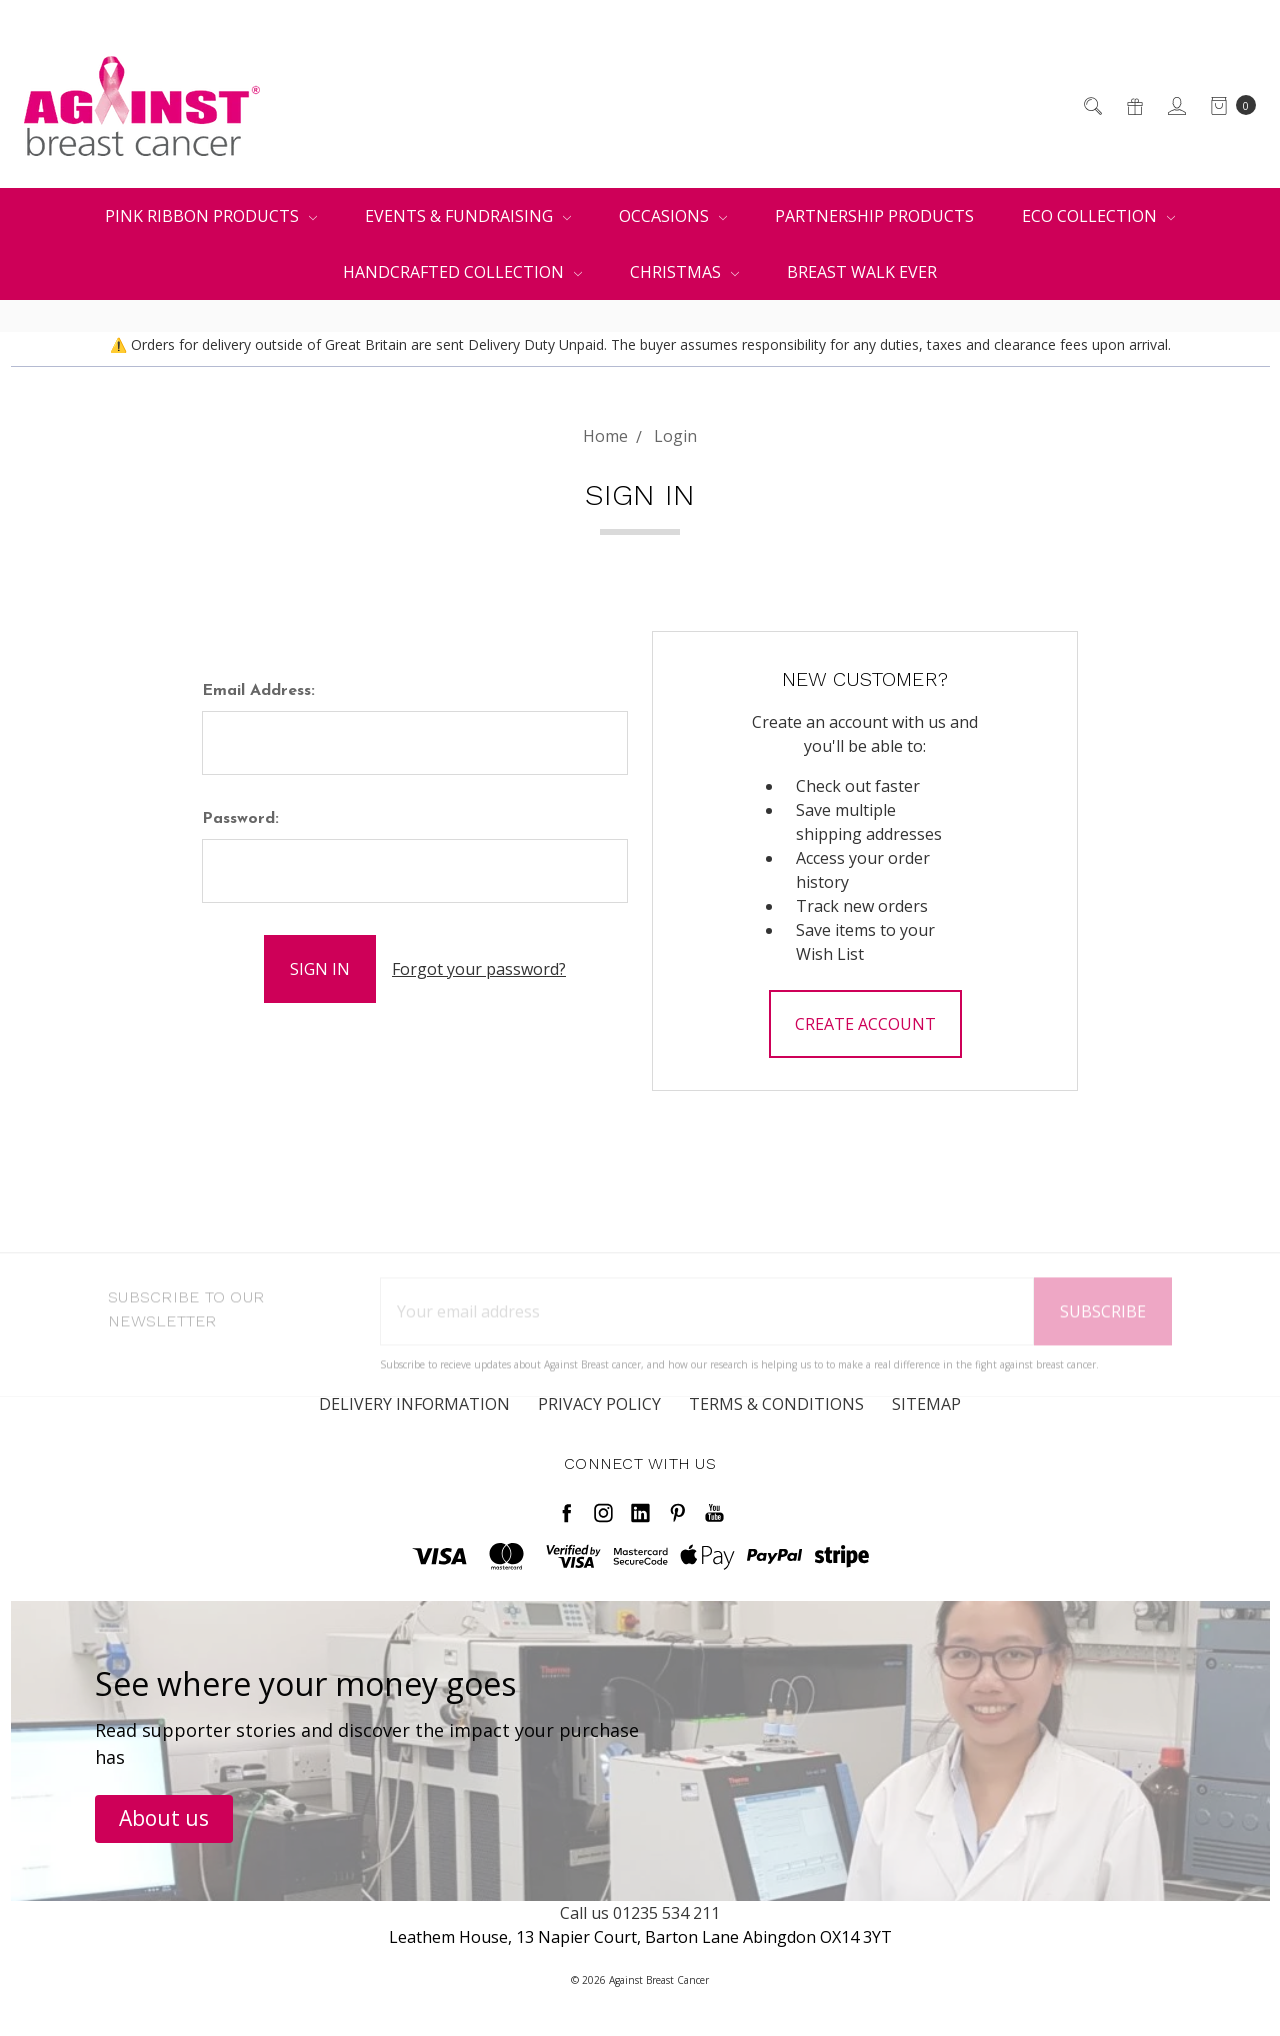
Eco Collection (1098, 216)
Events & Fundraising (468, 216)
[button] (164, 1819)
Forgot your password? (479, 969)
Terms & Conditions (776, 1415)
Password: (240, 819)
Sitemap (926, 1415)
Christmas (684, 272)
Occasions (673, 216)
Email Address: (258, 691)
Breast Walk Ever (862, 272)
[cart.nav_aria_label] (1227, 106)
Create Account (865, 1024)
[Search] (1091, 106)
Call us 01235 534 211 (640, 1913)
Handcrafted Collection (462, 272)
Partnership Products (874, 216)
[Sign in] (1175, 106)
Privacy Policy (599, 1415)
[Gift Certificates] (1133, 106)
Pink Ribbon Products (211, 216)
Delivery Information (414, 1415)
